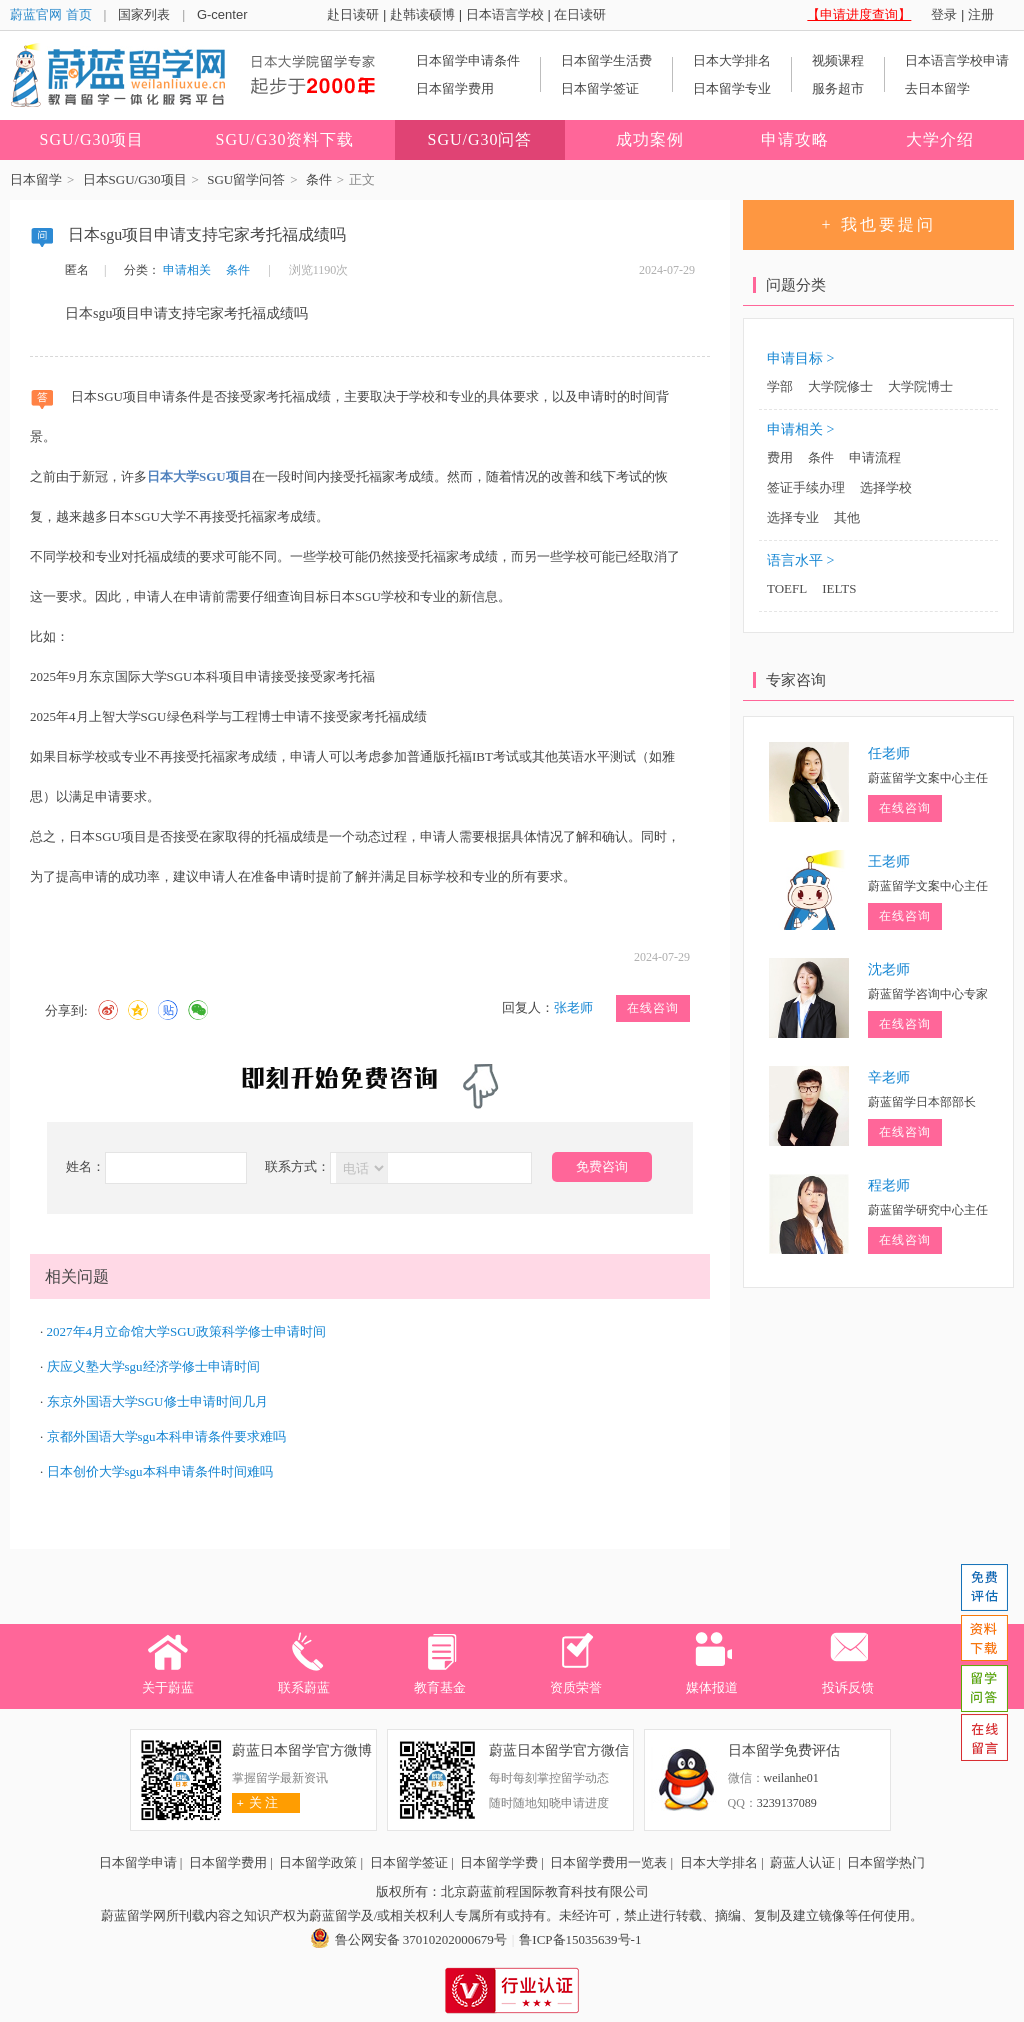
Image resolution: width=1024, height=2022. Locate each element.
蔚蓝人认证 (802, 1862)
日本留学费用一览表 (608, 1862)
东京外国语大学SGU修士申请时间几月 (157, 1401)
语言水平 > (800, 560)
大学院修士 (840, 386)
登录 (944, 14)
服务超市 (838, 88)
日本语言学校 (505, 14)
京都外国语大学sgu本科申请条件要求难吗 (166, 1436)
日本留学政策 (318, 1862)
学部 (780, 386)
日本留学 (36, 179)
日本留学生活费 (606, 60)
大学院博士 (920, 386)
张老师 (573, 1007)
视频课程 (838, 60)
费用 (780, 457)
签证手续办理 (806, 487)
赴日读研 (353, 14)
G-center (222, 14)
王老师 (889, 861)
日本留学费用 (455, 88)
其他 (847, 517)
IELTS (839, 588)
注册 (981, 14)
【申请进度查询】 (859, 14)
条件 (319, 179)
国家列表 (144, 14)
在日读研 (580, 14)
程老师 (889, 1185)
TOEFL (787, 588)
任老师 (889, 753)
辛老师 (889, 1077)
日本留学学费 (499, 1862)
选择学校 (886, 487)
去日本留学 (937, 88)
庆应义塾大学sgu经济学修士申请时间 (153, 1366)
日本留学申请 (138, 1862)
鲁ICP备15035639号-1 (580, 1939)
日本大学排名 (732, 60)
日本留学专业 (732, 88)
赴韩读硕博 (422, 14)
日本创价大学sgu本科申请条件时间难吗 (160, 1471)
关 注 (255, 1802)
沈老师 (889, 969)
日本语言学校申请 (957, 60)
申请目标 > (800, 358)
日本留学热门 (886, 1862)
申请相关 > (800, 429)
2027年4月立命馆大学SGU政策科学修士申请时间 (187, 1331)
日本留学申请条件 (468, 60)
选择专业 (793, 517)
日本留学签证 (600, 88)
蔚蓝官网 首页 (51, 14)
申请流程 (875, 457)
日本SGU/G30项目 (135, 179)
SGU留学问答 (246, 179)
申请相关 (187, 270)
